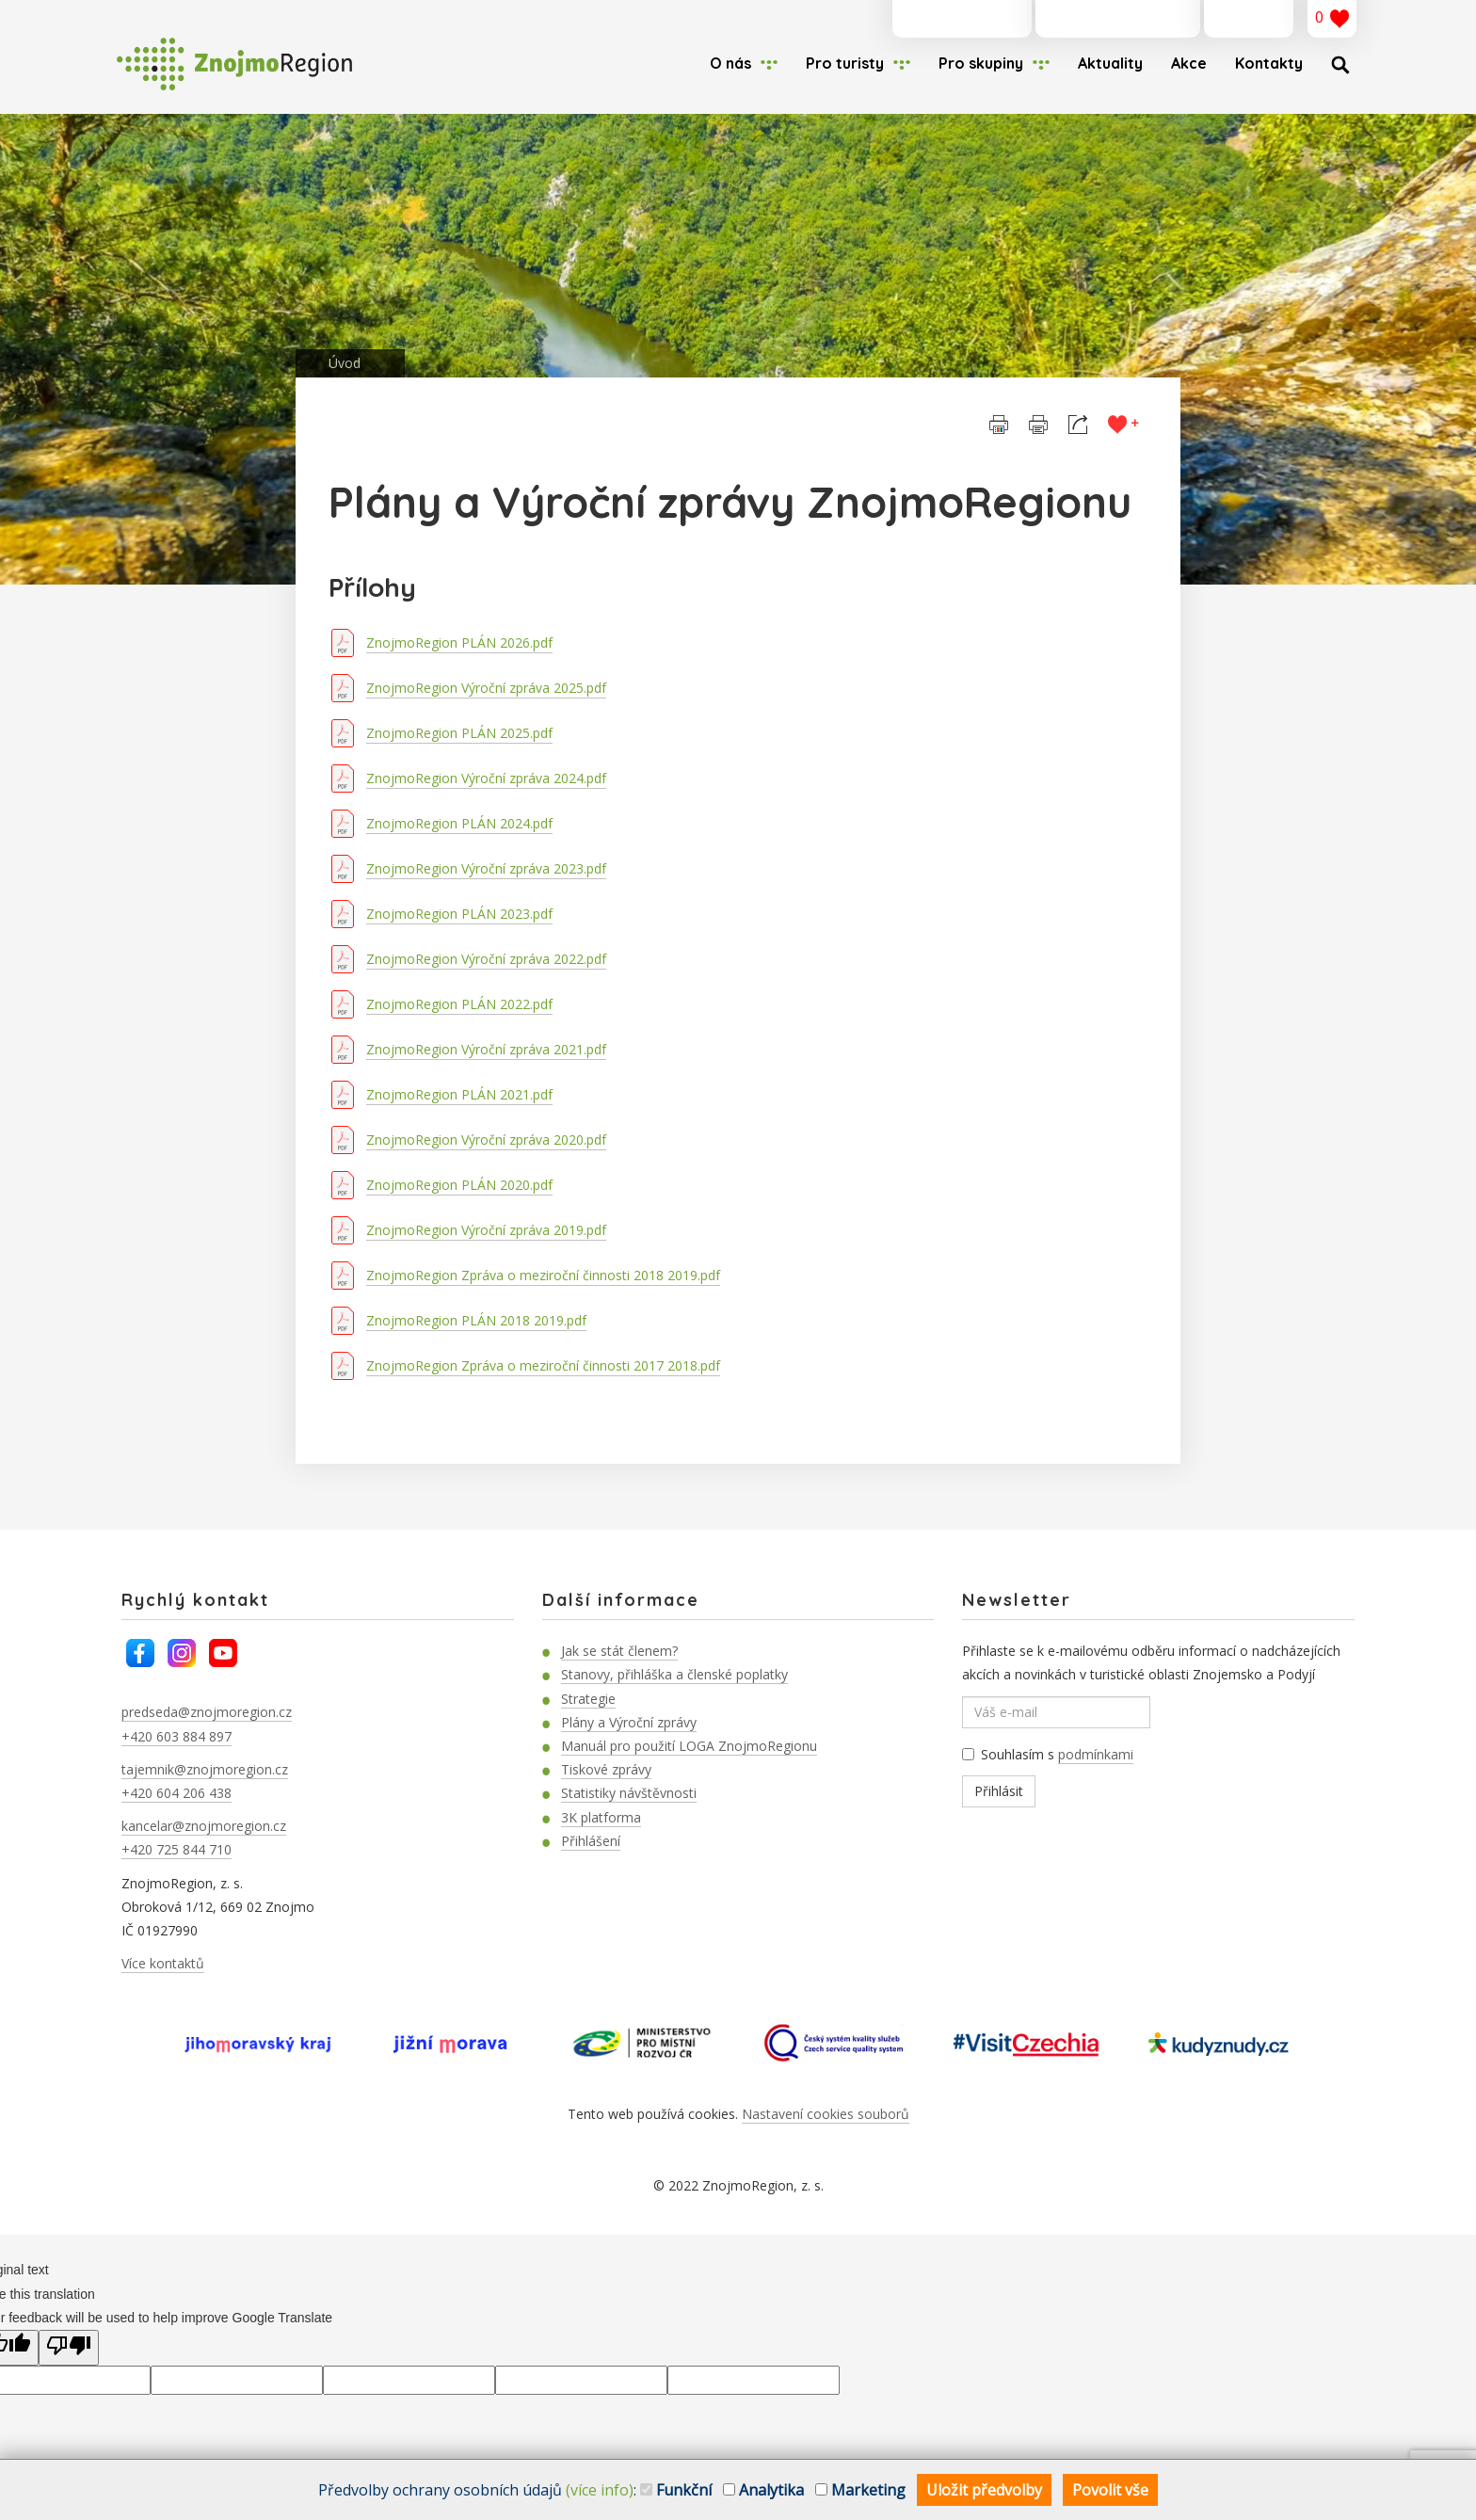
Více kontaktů (162, 1963)
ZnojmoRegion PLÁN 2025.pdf (459, 733)
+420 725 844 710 (176, 1849)
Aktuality (1110, 63)
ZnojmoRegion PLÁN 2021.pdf (459, 1094)
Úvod (345, 363)
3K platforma (601, 1817)
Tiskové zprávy (606, 1769)
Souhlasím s (1047, 1754)
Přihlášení (590, 1841)
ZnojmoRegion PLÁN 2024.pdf (459, 823)
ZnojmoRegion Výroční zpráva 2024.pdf (486, 778)
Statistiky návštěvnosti (629, 1793)
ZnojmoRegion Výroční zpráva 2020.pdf (486, 1139)
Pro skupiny (981, 63)
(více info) (600, 2490)
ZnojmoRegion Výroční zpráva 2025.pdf (486, 688)
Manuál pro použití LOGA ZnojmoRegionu (689, 1746)
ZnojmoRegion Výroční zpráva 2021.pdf (486, 1049)
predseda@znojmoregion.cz (206, 1712)
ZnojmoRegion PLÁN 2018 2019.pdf (476, 1320)
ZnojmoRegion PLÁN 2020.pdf (459, 1185)
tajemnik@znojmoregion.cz (204, 1769)
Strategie (588, 1699)
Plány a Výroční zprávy (629, 1722)
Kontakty (1269, 63)
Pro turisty (845, 63)
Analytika (763, 2490)
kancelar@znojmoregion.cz (203, 1826)
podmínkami (1095, 1754)
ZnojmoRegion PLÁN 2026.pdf (459, 642)
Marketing (860, 2490)
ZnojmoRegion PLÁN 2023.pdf (459, 914)
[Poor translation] (69, 2348)
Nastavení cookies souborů (825, 2114)
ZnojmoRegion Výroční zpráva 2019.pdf (486, 1230)
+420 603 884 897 (176, 1736)
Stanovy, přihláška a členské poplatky (674, 1674)
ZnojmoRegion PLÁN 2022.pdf (459, 1004)
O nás (730, 63)
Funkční (676, 2490)
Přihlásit (998, 1791)
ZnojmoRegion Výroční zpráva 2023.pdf (486, 868)
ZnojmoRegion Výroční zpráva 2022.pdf (486, 959)
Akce (1189, 63)
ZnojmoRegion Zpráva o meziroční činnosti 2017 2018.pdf (543, 1365)
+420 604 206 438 (176, 1793)
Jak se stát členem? (619, 1651)
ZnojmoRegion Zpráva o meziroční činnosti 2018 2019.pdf (543, 1275)
